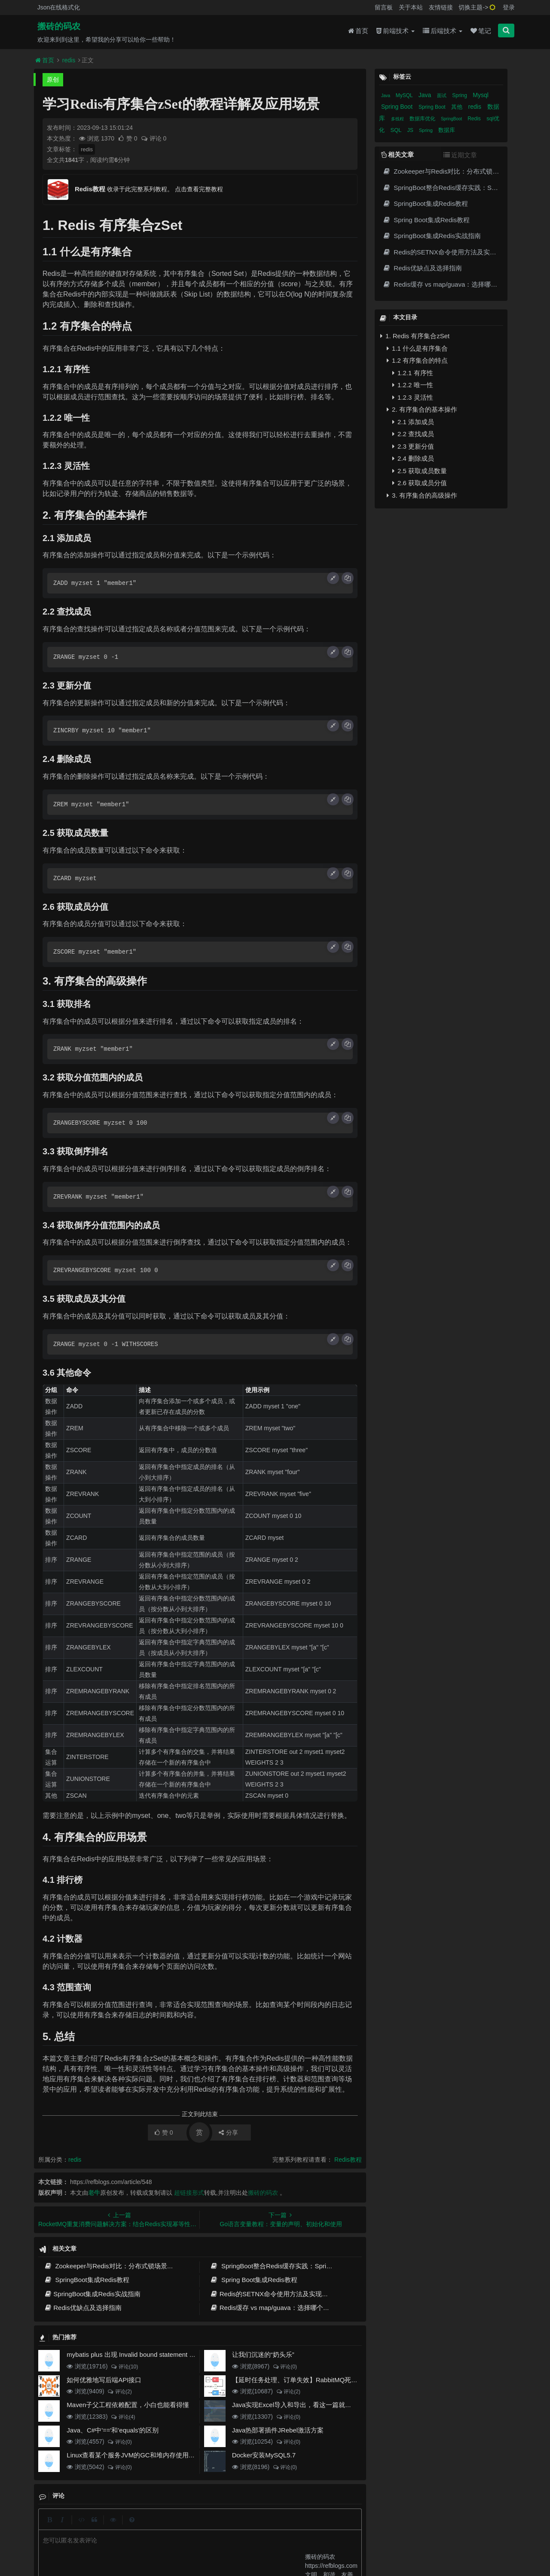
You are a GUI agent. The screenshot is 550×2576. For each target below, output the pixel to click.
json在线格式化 (156, 2527)
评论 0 (154, 138)
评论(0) (284, 2367)
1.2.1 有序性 (412, 372)
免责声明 (278, 2527)
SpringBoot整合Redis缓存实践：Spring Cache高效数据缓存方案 (307, 2266)
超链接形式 (189, 2192)
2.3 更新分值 (413, 446)
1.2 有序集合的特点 (417, 360)
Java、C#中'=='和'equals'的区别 (113, 2430)
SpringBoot (452, 118)
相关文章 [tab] (397, 154)
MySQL (405, 95)
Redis (475, 119)
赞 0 (128, 138)
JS (411, 130)
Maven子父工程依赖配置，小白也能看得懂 (128, 2404)
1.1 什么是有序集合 (417, 348)
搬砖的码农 (58, 26)
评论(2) (119, 2392)
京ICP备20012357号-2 (228, 2542)
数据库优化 (423, 119)
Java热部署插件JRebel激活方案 (278, 2430)
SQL (397, 130)
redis (68, 60)
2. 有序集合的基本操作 (422, 409)
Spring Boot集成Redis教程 (253, 2279)
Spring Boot (397, 106)
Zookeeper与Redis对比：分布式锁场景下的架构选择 (125, 2266)
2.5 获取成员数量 (419, 470)
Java (386, 95)
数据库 (446, 130)
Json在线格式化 (58, 7)
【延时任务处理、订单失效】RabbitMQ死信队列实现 (308, 2379)
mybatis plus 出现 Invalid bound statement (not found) (143, 2354)
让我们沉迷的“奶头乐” (263, 2354)
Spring (460, 95)
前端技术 (395, 30)
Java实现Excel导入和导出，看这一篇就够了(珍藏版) (307, 2404)
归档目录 (247, 2527)
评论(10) (124, 2367)
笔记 (481, 30)
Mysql (481, 95)
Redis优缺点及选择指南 (83, 2307)
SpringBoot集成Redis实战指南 (92, 2294)
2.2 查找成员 (413, 433)
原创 (53, 79)
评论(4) (122, 2417)
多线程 (398, 118)
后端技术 (442, 30)
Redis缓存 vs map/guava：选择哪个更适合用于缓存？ (292, 2307)
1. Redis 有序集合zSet (414, 336)
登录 (509, 7)
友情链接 (441, 7)
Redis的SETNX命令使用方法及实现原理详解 (279, 2294)
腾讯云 (191, 2542)
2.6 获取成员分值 (419, 482)
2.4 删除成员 (413, 458)
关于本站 (411, 7)
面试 (442, 95)
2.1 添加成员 (413, 421)
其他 (457, 107)
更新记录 (216, 2527)
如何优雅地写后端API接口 (104, 2379)
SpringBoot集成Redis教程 (86, 2279)
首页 (358, 30)
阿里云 (169, 2542)
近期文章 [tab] (460, 155)
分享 (228, 2132)
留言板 (384, 7)
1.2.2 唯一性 (412, 385)
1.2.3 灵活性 (412, 397)
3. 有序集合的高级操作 (422, 495)
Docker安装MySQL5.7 (264, 2455)
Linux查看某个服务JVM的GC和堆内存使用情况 (134, 2455)
